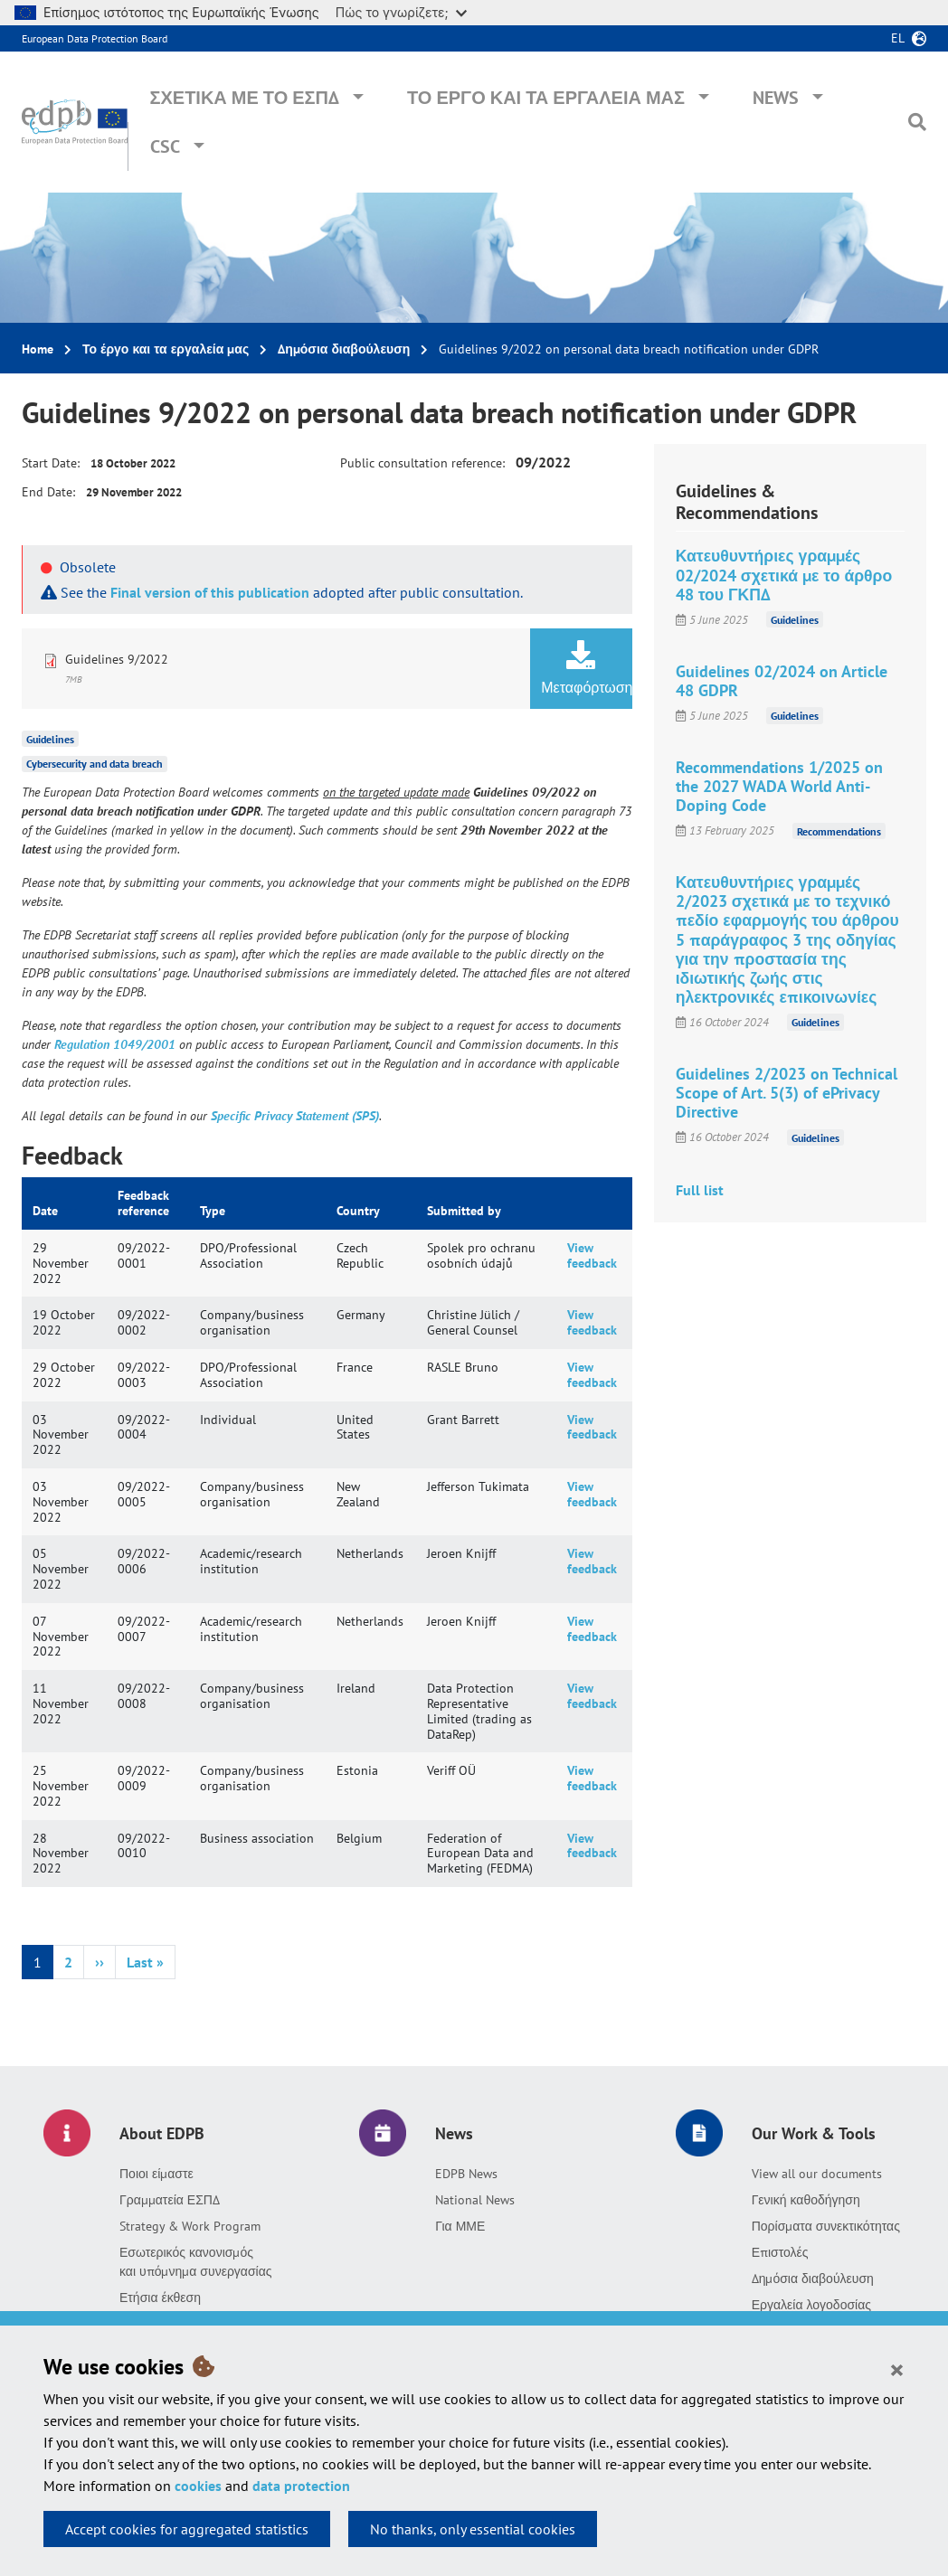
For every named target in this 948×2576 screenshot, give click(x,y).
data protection (301, 2486)
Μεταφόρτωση (586, 668)
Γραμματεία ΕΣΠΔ (169, 2200)
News (776, 97)
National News (475, 2200)
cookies (198, 2486)
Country (358, 1211)
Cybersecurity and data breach (94, 763)
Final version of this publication (209, 592)
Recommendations (839, 830)
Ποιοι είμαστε (156, 2174)
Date (45, 1211)
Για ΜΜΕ (460, 2226)
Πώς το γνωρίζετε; (401, 12)
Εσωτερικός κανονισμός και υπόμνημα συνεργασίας (195, 2261)
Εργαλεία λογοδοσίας (811, 2305)
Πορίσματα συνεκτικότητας (826, 2226)
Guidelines (50, 738)
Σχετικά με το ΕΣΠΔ (244, 97)
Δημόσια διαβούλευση (344, 349)
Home (37, 349)
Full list (700, 1190)
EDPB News (466, 2174)
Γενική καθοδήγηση (806, 2200)
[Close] (897, 2368)
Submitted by (464, 1211)
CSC (165, 146)
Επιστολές (780, 2252)
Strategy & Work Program (190, 2226)
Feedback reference (143, 1203)
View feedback (592, 1255)
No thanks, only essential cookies (472, 2529)
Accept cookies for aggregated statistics (186, 2529)
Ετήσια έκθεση (160, 2297)
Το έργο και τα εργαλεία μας (546, 97)
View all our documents (817, 2174)
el (898, 38)
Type (212, 1211)
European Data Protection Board (94, 38)
